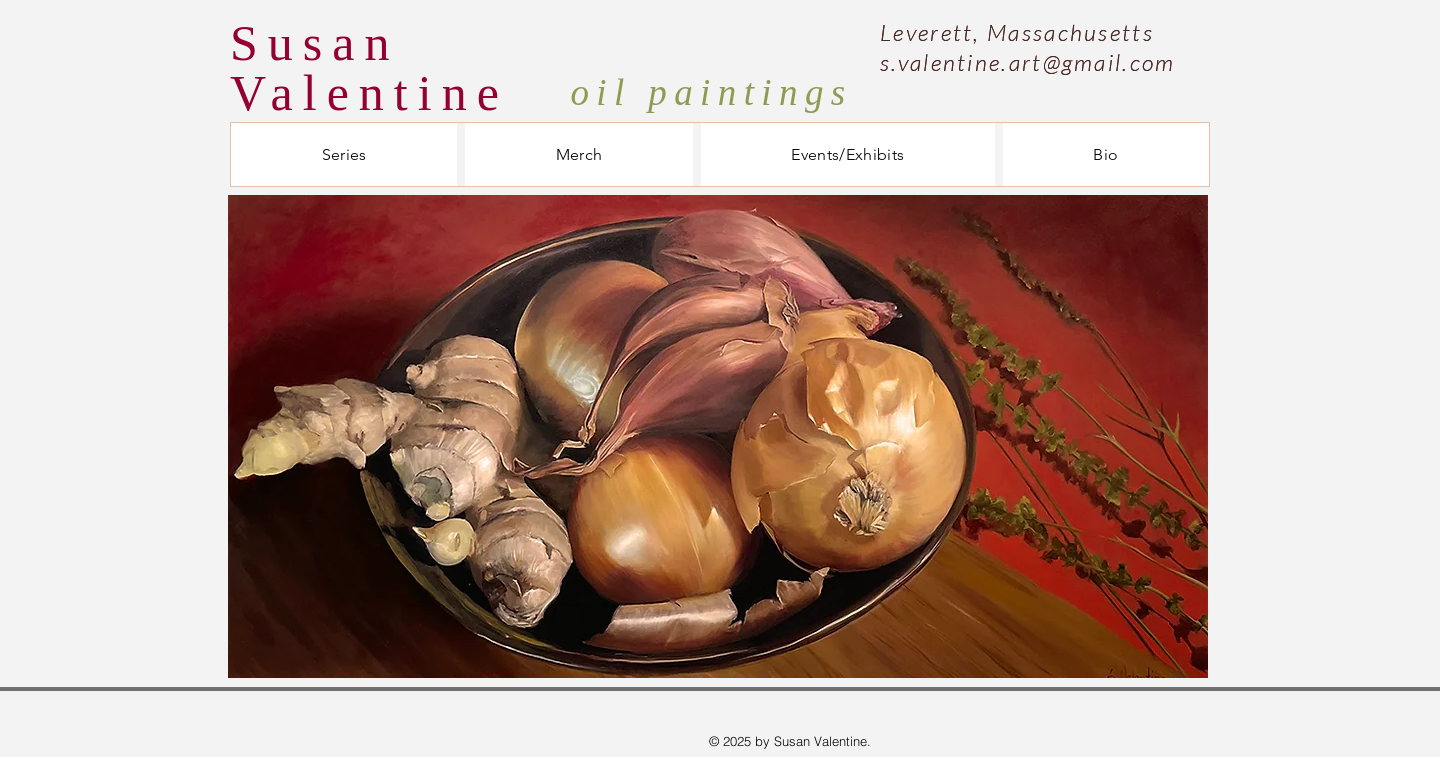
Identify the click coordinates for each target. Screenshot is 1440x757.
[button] (344, 154)
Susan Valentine (369, 68)
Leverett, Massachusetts (1017, 32)
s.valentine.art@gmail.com (1028, 62)
